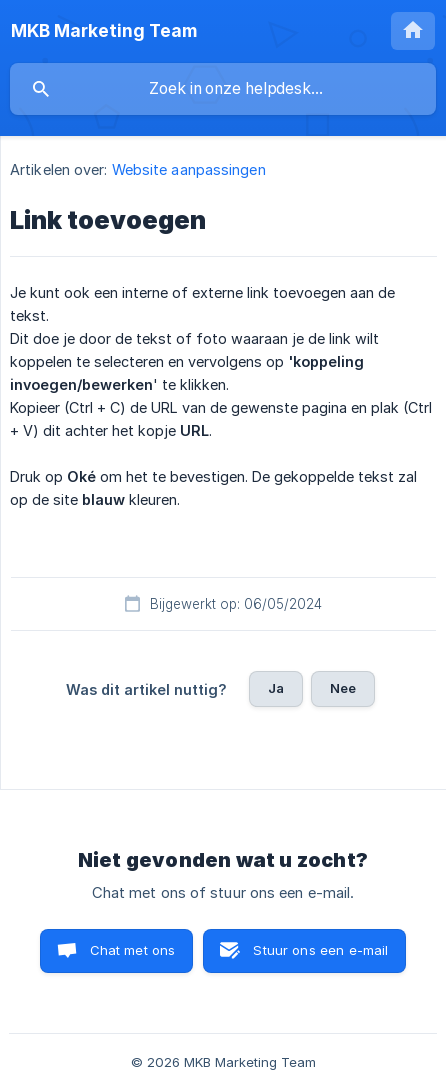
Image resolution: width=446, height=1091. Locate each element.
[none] (104, 31)
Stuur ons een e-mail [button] (320, 950)
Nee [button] (343, 688)
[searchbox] (223, 89)
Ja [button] (276, 688)
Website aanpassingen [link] (189, 169)
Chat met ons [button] (133, 950)
